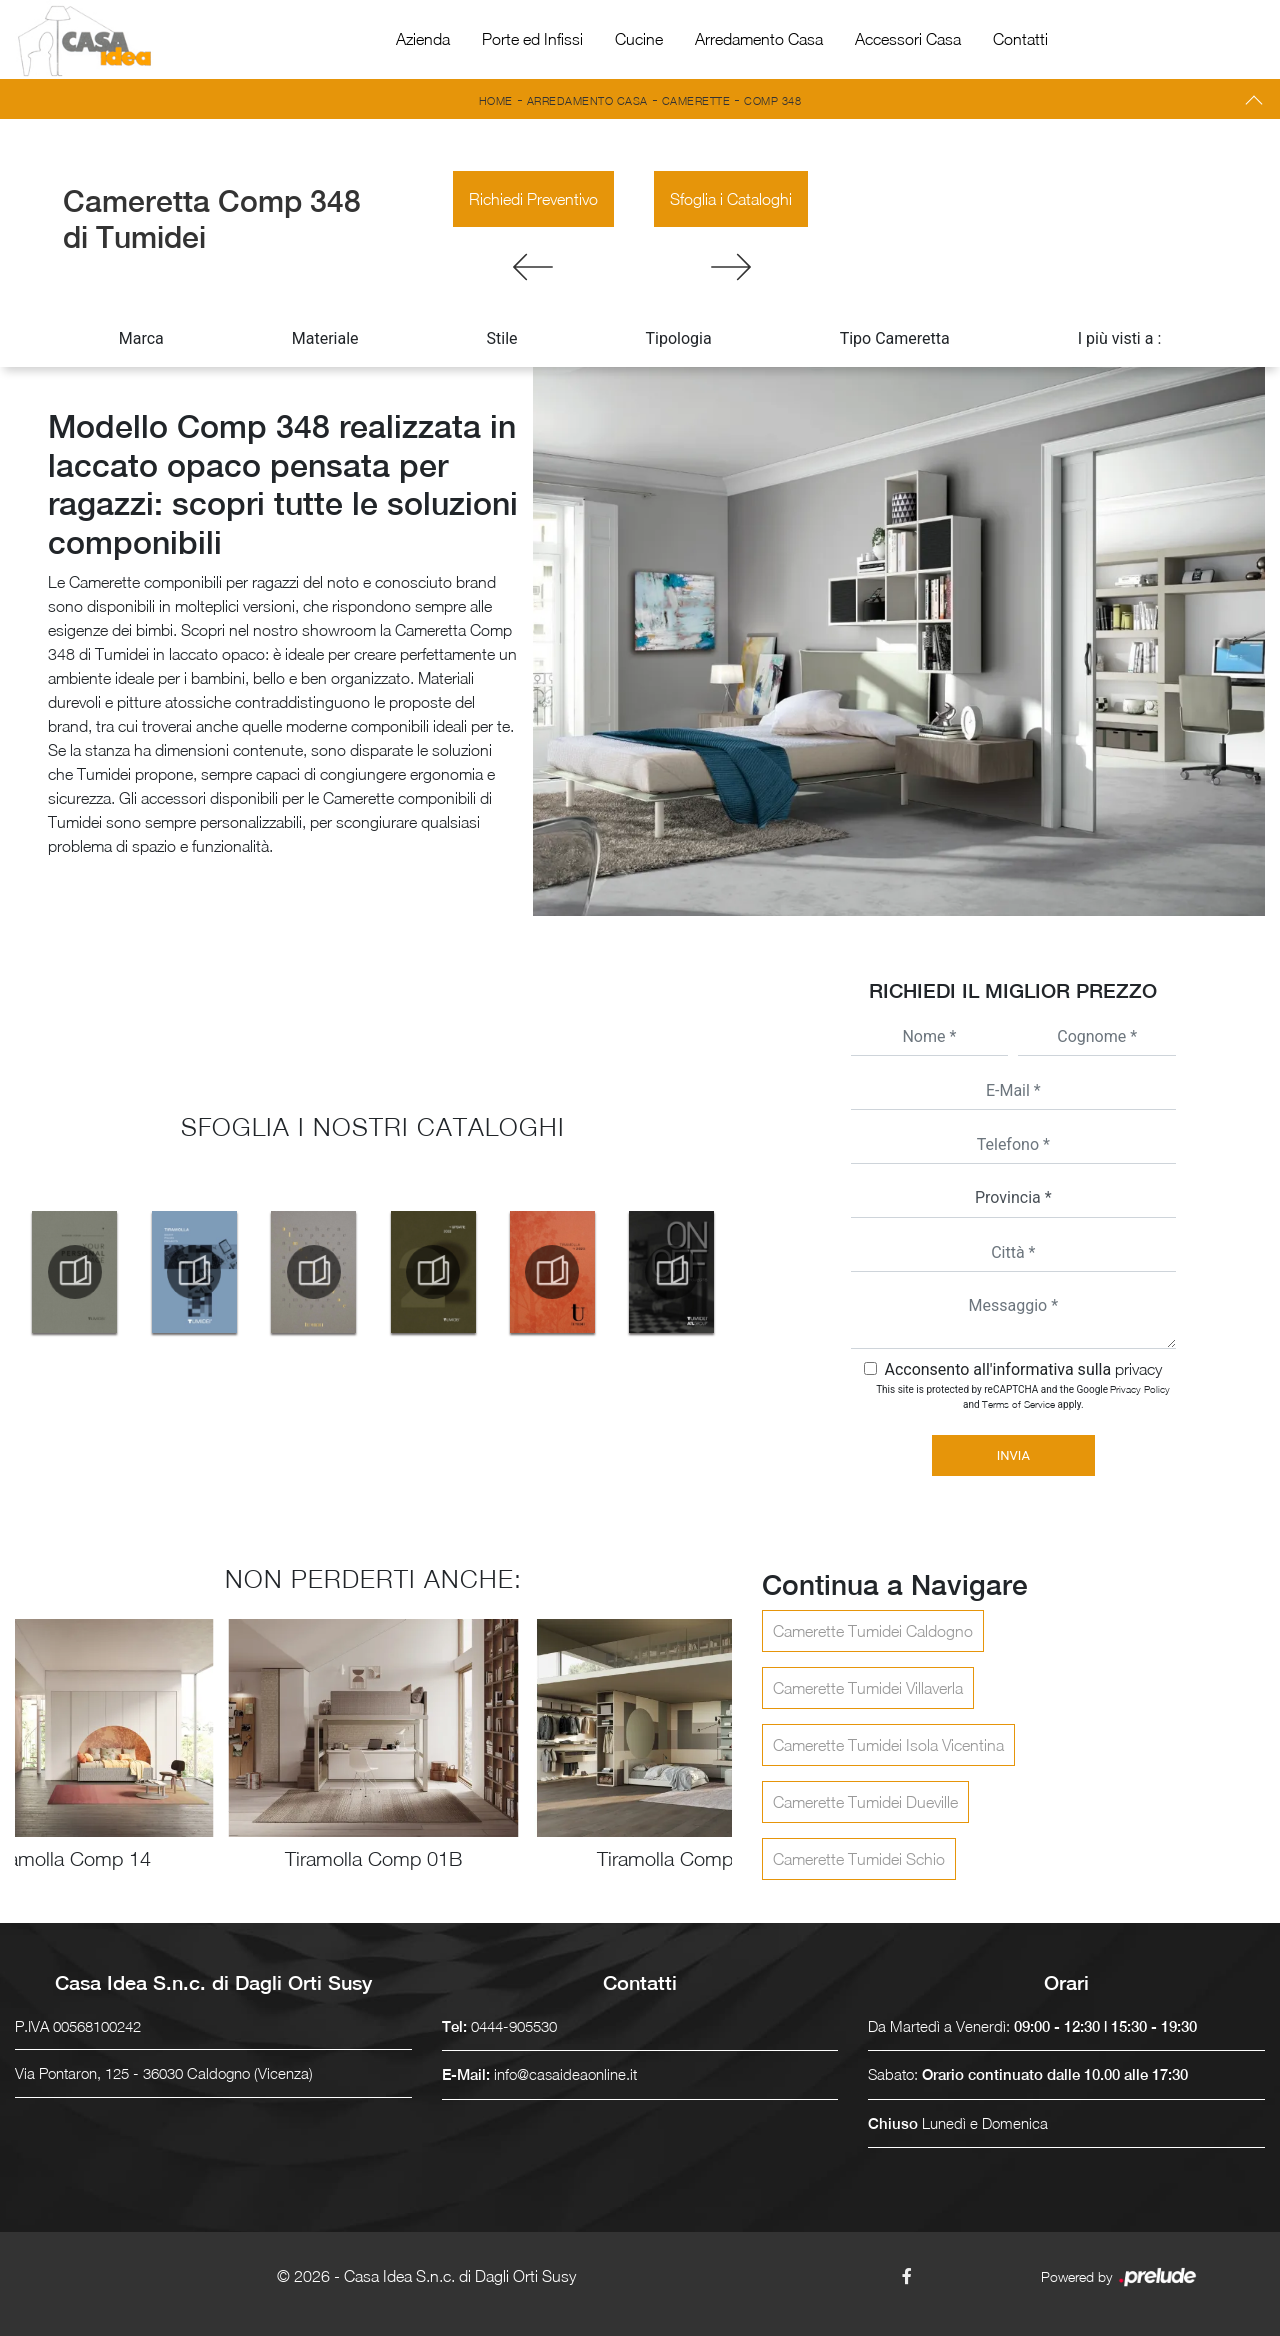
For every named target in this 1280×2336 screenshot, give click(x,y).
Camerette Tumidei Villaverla (868, 1688)
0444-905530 (514, 2026)
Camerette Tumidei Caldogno (873, 1631)
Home (496, 100)
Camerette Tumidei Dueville (865, 1802)
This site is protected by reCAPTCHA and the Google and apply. (1023, 1396)
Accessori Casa (908, 39)
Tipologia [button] (679, 338)
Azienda (423, 39)
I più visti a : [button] (1120, 338)
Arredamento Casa (759, 39)
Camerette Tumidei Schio (859, 1859)
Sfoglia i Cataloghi (731, 199)
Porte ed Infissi (532, 39)
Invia (1013, 1455)
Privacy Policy (1140, 1389)
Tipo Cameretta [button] (895, 338)
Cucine (639, 39)
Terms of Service (1018, 1404)
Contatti (1020, 39)
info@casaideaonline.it (565, 2074)
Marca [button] (141, 338)
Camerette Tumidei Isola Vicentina (888, 1745)
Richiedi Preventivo (533, 199)
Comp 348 (772, 100)
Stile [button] (502, 338)
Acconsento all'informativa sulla (1023, 1369)
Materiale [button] (325, 338)
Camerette (696, 100)
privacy (1138, 1369)
